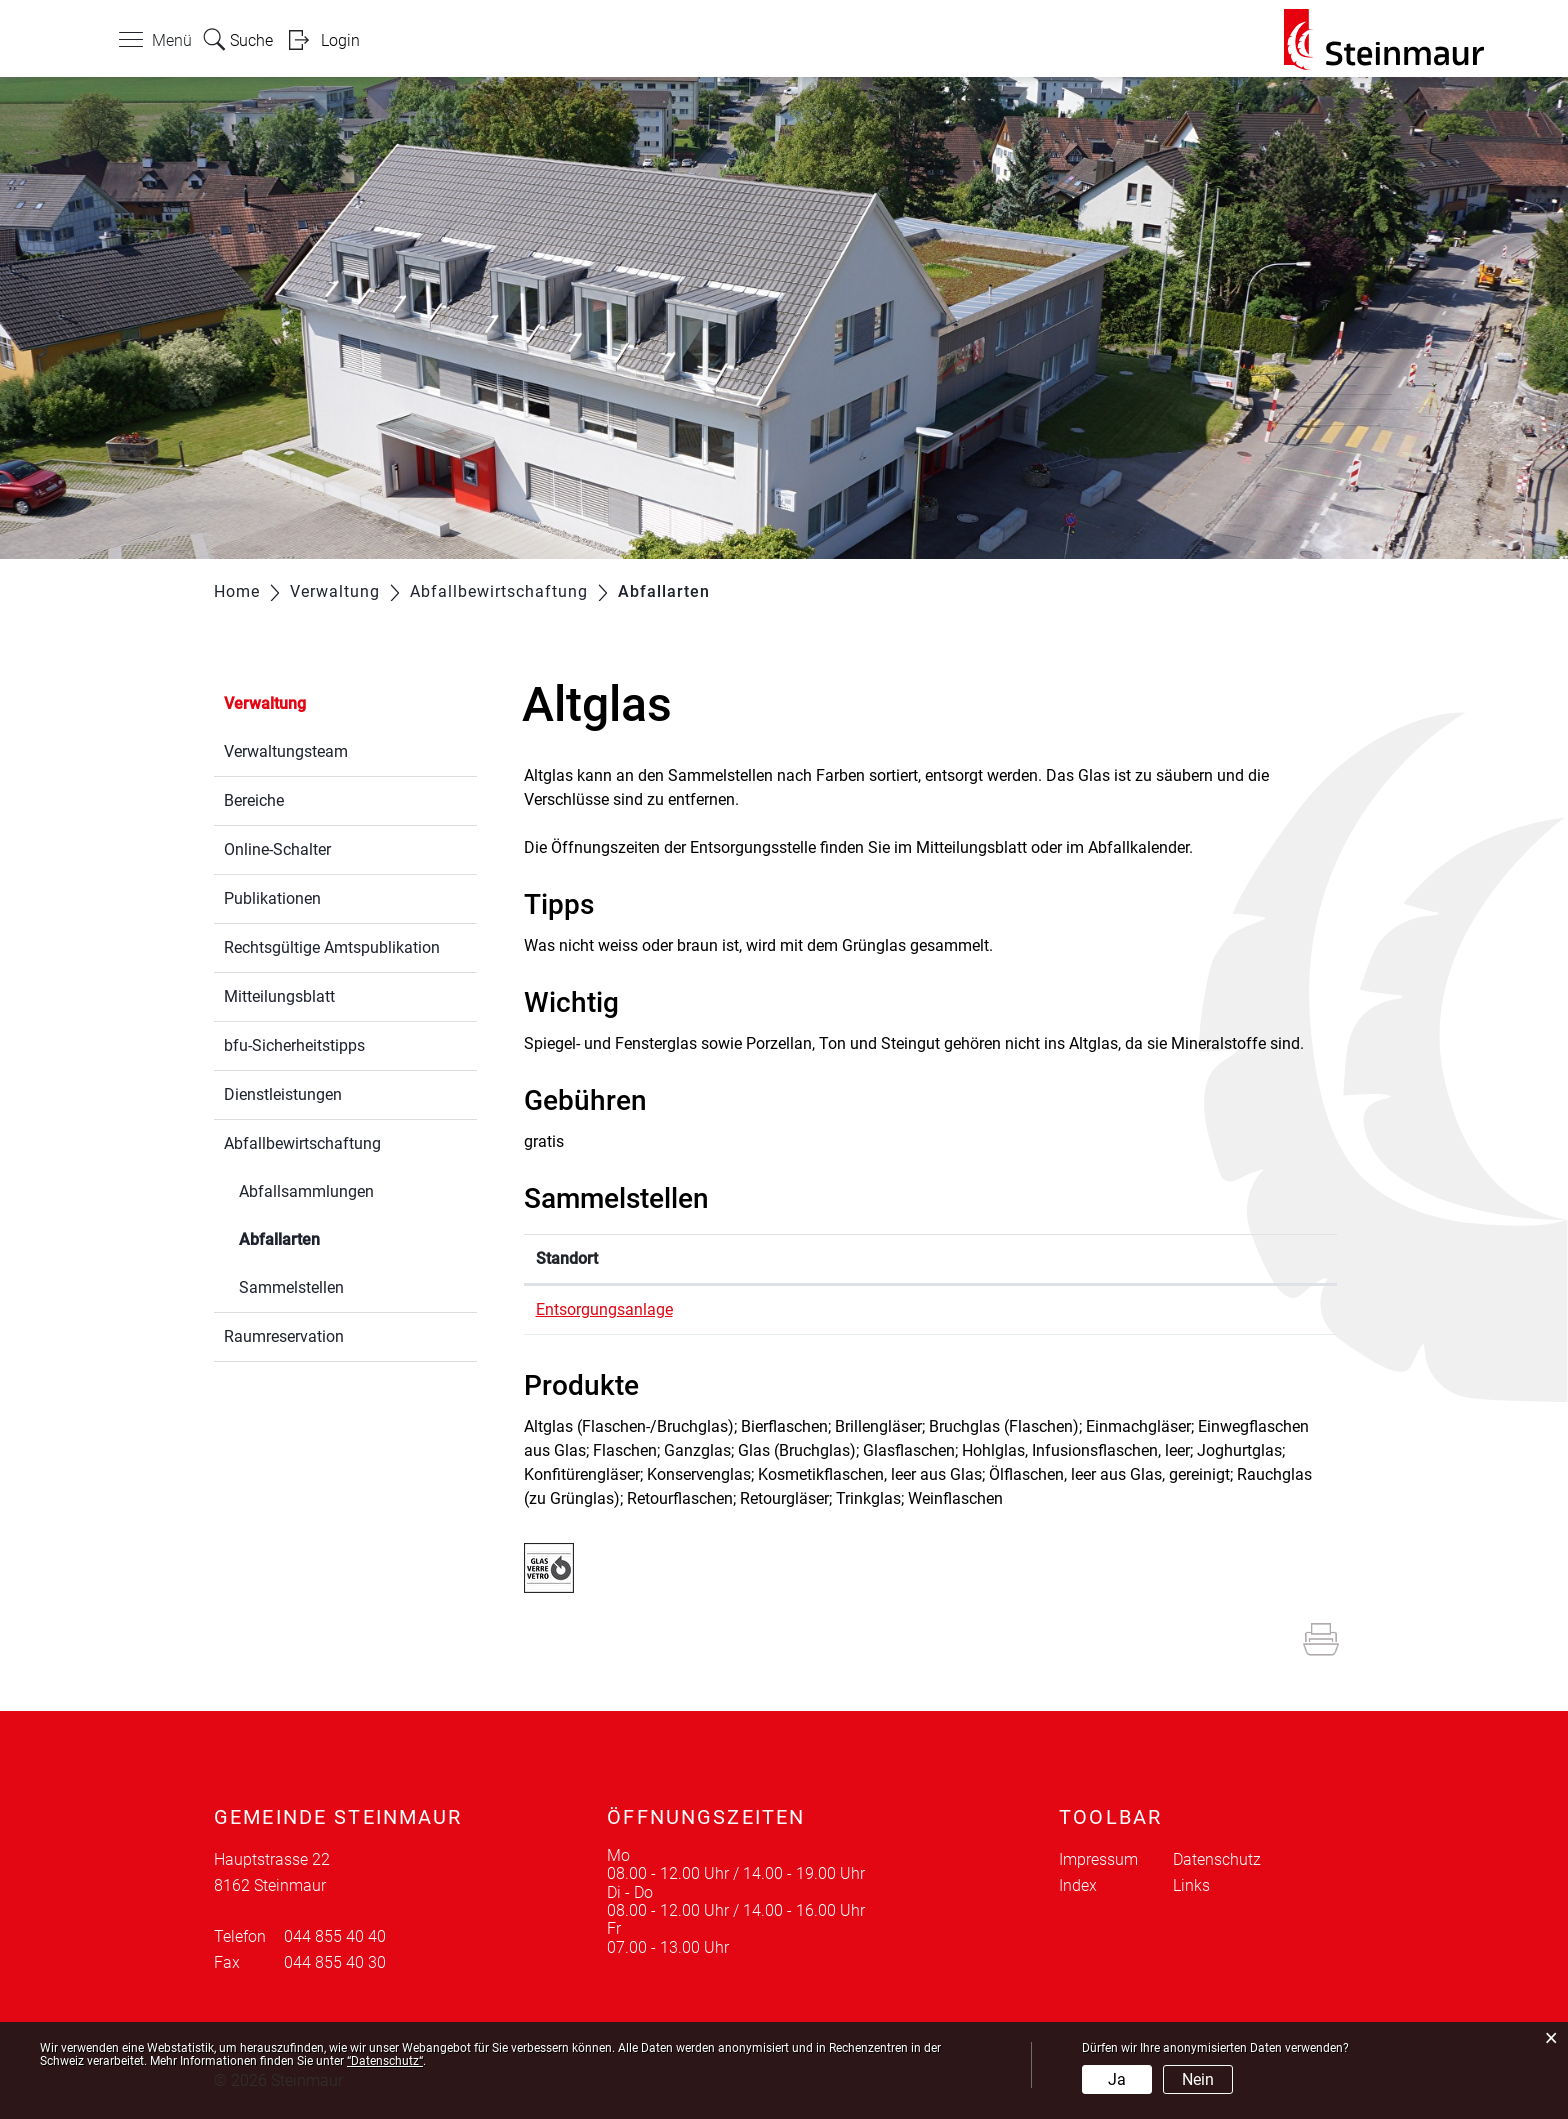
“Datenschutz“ (385, 2061)
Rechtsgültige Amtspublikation (332, 947)
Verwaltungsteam (286, 751)
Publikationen (272, 898)
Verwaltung (265, 703)
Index (1078, 1885)
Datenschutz (1217, 1859)
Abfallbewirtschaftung (302, 1143)
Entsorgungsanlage (604, 1309)
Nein (1198, 2079)
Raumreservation (284, 1336)
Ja (1117, 2079)
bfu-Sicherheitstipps (294, 1045)
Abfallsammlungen (306, 1191)
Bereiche (254, 800)
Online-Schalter (277, 849)
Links (1191, 1885)
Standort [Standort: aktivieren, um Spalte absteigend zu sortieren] (567, 1258)
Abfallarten (327, 1237)
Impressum (1098, 1859)
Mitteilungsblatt (279, 996)
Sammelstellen (291, 1287)
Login (340, 40)
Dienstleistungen (283, 1094)
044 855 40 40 (335, 1936)
